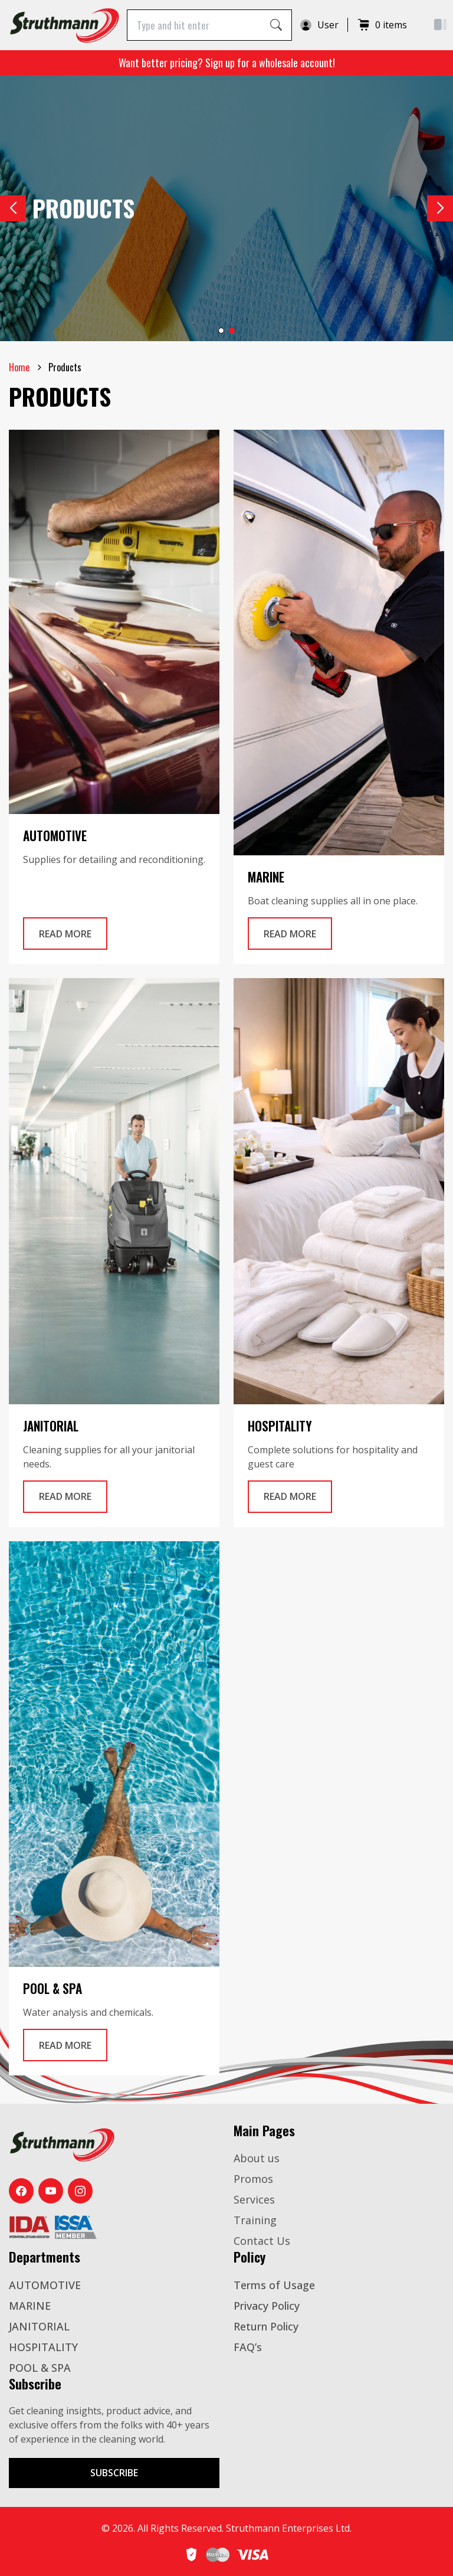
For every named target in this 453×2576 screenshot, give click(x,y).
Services (254, 2199)
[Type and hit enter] (194, 25)
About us (257, 2158)
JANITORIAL (39, 2326)
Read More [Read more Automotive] (73, 933)
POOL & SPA (40, 2368)
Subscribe (114, 2472)
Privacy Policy (267, 2306)
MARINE (30, 2306)
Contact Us (262, 2241)
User (319, 25)
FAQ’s (248, 2347)
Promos (253, 2179)
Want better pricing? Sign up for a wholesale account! (227, 62)
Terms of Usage (274, 2285)
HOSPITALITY (43, 2347)
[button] (440, 208)
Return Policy (266, 2326)
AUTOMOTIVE (45, 2285)
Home (19, 367)
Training (255, 2220)
